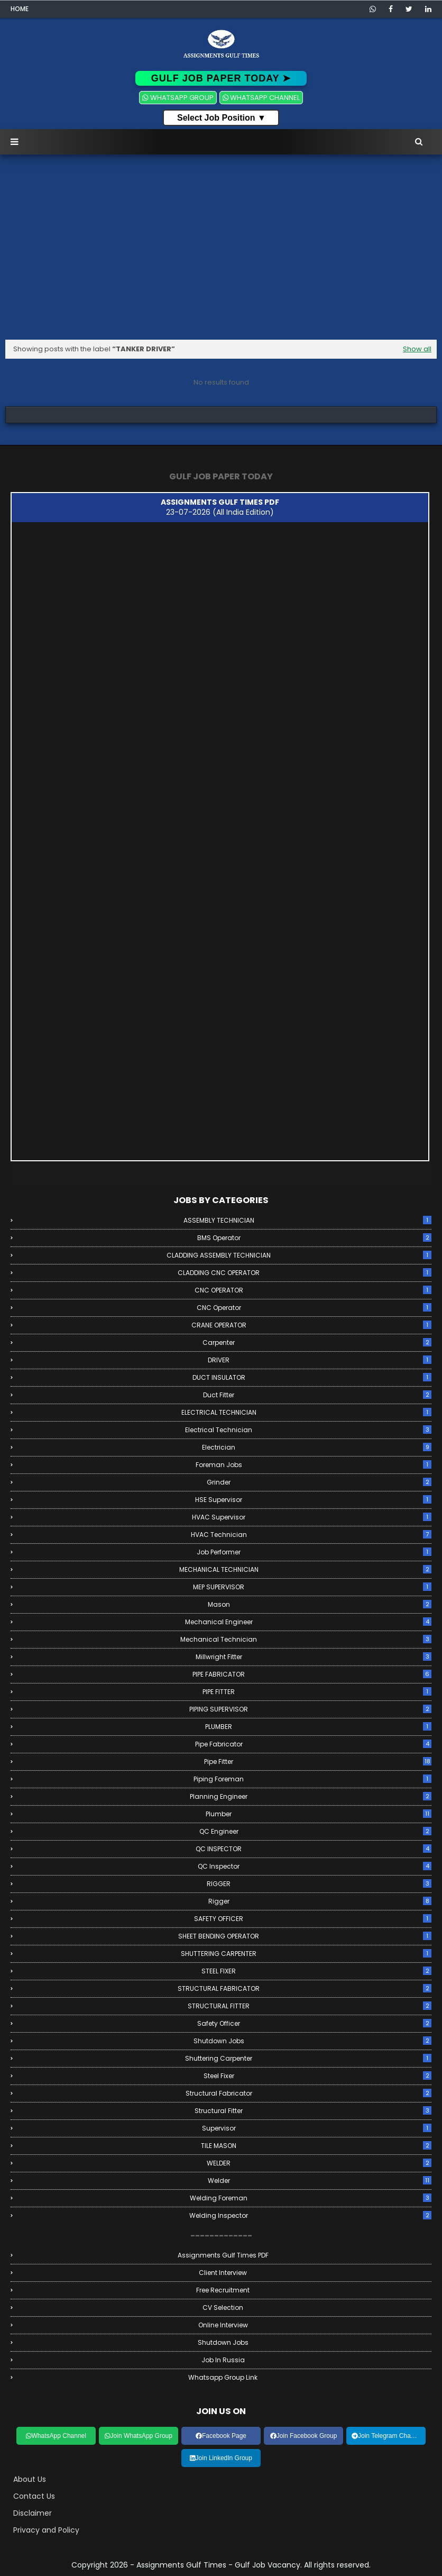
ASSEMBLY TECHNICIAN (307, 1220)
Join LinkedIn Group (221, 2458)
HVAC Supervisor (311, 1517)
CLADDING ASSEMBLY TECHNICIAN (299, 1255)
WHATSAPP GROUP (177, 98)
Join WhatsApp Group (138, 2436)
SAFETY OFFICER (312, 1918)
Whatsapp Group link (222, 2377)
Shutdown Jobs (313, 2040)
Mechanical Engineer (308, 1621)
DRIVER (319, 1359)
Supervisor (317, 2128)
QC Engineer (315, 1831)
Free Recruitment (223, 2290)
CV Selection (222, 2307)
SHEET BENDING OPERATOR (304, 1936)
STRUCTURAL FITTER (309, 2005)
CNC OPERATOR (313, 1290)
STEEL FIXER (316, 1971)
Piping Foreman (312, 1778)
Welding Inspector (310, 2215)
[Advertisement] (221, 250)
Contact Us (34, 2496)
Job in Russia (223, 2359)
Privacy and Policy (46, 2530)
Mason (320, 1604)
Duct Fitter (317, 1394)
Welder (320, 2180)
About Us (29, 2479)
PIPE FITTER (316, 1691)
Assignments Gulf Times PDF (223, 2255)
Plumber (318, 1813)
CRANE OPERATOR (311, 1325)
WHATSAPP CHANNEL (261, 98)
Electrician (316, 1447)
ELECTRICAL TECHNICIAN (306, 1412)
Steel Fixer (318, 2075)
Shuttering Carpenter (308, 2058)
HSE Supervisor (313, 1499)
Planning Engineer (310, 1796)
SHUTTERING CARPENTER (306, 1953)
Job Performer (314, 1552)
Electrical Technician (308, 1429)
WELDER (319, 2163)
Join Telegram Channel (387, 2436)
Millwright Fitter (314, 1656)
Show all (417, 349)
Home (20, 8)
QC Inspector (314, 1866)
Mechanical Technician (305, 1639)
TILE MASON (316, 2145)
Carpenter (316, 1342)
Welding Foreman (310, 2197)
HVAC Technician (311, 1534)
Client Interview (223, 2272)
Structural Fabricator (309, 2093)
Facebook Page (221, 2436)
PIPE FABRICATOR (311, 1674)
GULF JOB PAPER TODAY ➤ (221, 78)
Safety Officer (314, 2023)
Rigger (320, 1901)
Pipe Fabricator (313, 1744)
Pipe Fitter (317, 1761)
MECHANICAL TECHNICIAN (305, 1569)
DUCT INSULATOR (312, 1377)
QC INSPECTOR (313, 1848)
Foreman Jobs (314, 1464)
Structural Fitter (313, 2110)
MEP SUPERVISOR (312, 1586)
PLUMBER (318, 1726)
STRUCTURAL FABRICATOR (304, 1988)
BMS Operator (314, 1237)
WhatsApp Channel (56, 2436)
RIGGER (319, 1883)
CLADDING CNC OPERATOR (304, 1272)
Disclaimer (32, 2513)
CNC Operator (314, 1307)
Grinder (319, 1482)
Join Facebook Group (303, 2436)
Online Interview (223, 2324)
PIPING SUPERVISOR (310, 1709)
